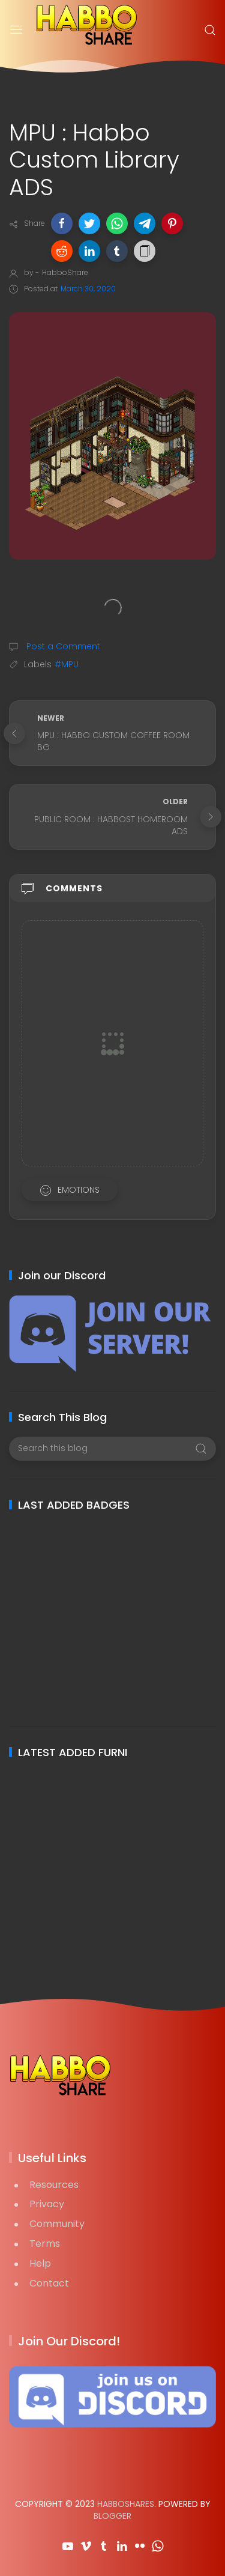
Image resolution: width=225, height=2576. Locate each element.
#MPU (67, 664)
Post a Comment (62, 646)
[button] (62, 223)
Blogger (112, 2516)
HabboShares (125, 2504)
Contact (49, 2283)
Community (57, 2224)
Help (40, 2263)
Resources (54, 2185)
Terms (44, 2243)
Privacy (46, 2204)
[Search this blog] (112, 1449)
